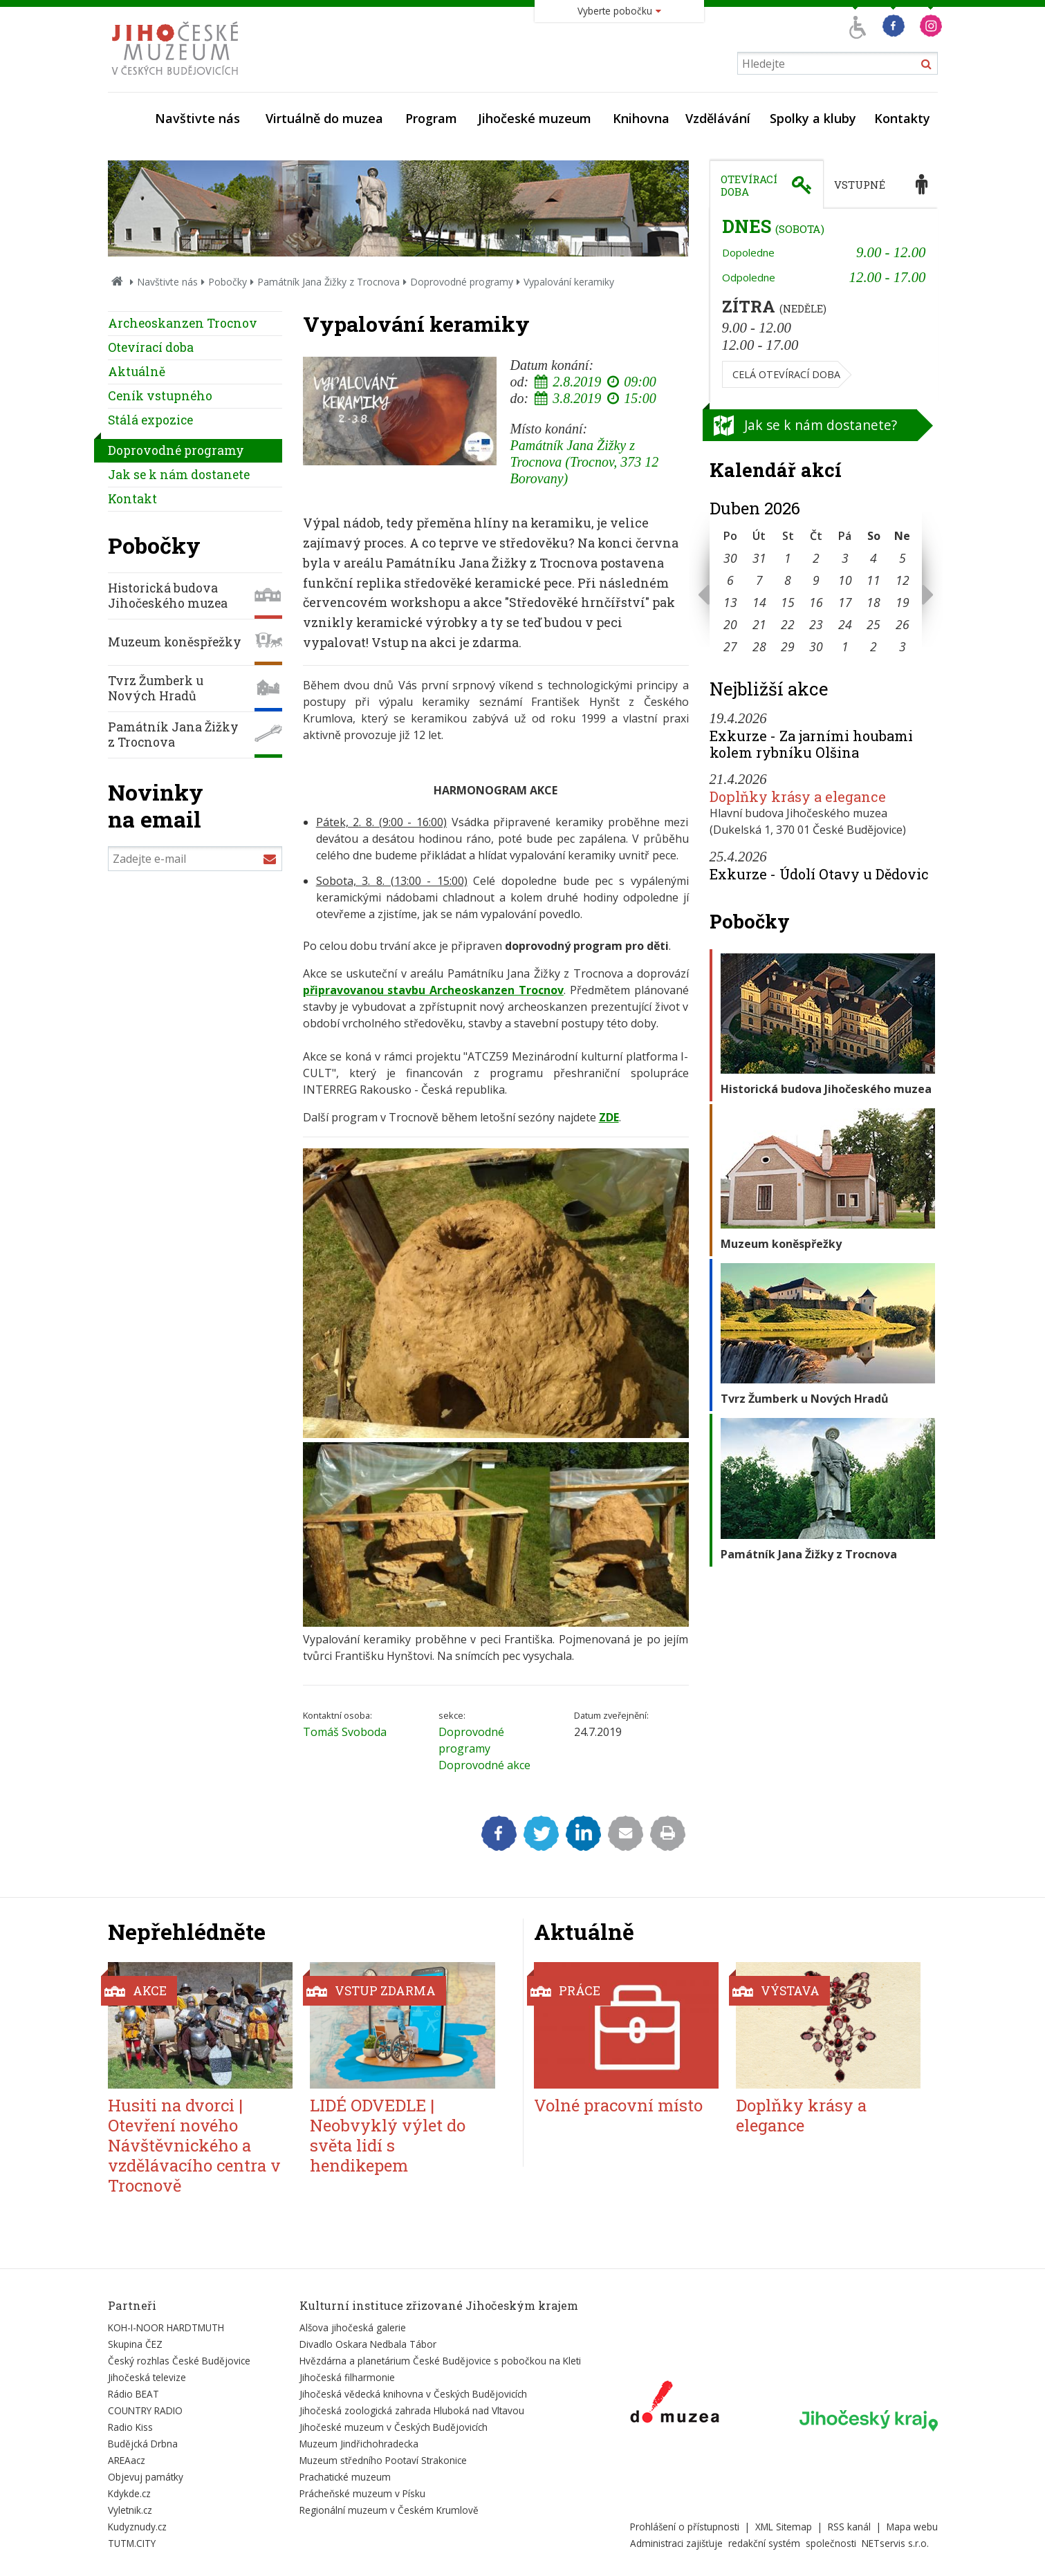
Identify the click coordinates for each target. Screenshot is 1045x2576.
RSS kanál (849, 2526)
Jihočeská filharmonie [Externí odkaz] (347, 2377)
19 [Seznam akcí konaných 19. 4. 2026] (902, 602)
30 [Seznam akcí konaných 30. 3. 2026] (730, 558)
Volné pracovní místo (618, 2105)
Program (431, 118)
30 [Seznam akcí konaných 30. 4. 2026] (816, 646)
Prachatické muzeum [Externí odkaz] (345, 2476)
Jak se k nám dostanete (179, 475)
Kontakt (132, 499)
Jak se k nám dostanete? (820, 425)
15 (788, 602)
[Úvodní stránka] (178, 78)
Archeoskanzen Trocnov (182, 323)
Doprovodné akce (484, 1765)
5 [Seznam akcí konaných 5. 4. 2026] (902, 558)
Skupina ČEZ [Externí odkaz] (135, 2344)
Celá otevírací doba (786, 374)
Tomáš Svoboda (345, 1731)
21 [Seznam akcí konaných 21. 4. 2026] (759, 624)
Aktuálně (136, 372)
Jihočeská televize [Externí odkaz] (147, 2377)
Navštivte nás (197, 118)
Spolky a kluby (813, 118)
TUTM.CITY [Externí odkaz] (132, 2543)
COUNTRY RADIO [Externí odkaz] (145, 2410)
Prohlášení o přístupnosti (684, 2526)
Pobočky (227, 281)
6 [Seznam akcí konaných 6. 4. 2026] (730, 580)
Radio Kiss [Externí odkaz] (130, 2427)
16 (816, 602)
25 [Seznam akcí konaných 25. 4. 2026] (873, 624)
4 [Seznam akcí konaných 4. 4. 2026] (873, 558)
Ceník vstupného (160, 396)
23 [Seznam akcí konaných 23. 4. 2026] (816, 624)
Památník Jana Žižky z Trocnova (328, 281)
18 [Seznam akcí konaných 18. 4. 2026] (873, 602)
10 (845, 580)
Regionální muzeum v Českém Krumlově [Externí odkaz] (389, 2510)
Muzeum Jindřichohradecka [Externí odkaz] (358, 2443)
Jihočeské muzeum (534, 118)
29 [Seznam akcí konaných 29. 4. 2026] (788, 646)
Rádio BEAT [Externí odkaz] (133, 2393)
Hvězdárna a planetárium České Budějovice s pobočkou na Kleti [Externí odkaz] (440, 2360)
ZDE (609, 1117)
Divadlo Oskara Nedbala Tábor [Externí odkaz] (367, 2344)
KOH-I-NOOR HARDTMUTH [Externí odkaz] (166, 2327)
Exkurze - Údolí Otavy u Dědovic (819, 874)
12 (902, 580)
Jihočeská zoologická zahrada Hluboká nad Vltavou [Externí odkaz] (411, 2410)
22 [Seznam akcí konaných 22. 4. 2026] (788, 624)
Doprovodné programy (461, 281)
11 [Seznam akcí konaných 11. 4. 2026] (873, 580)
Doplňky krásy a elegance (798, 796)
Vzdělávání (717, 118)
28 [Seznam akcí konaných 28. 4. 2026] (759, 646)
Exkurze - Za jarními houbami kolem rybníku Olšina (811, 744)
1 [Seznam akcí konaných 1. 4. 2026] (787, 558)
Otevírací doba (151, 347)
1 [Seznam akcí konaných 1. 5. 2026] (845, 646)
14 (759, 602)
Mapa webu (912, 2526)
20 (730, 624)
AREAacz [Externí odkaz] (126, 2460)
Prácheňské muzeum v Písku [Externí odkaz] (362, 2493)
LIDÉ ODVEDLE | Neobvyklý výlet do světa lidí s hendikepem (387, 2135)
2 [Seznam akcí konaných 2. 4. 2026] (816, 558)
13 (730, 602)
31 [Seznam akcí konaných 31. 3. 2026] (759, 558)
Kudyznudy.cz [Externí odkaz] (137, 2526)
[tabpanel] (824, 305)
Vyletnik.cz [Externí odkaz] (130, 2510)
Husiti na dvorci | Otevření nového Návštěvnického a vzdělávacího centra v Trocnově (194, 2145)
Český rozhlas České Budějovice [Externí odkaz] (179, 2360)
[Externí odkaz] (674, 2404)
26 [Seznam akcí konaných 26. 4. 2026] (902, 624)
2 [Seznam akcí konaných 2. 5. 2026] (873, 646)
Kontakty (902, 118)
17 (845, 602)
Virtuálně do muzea (324, 118)
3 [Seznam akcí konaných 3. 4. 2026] (845, 558)
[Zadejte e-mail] (195, 858)
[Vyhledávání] (837, 63)
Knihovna (641, 118)
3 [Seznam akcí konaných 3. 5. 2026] (902, 646)
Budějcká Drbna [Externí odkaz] (143, 2443)
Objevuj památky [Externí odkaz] (145, 2476)
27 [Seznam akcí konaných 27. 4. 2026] (730, 646)
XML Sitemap (783, 2526)
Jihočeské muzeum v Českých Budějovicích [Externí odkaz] (393, 2427)
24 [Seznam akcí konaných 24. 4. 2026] (845, 624)
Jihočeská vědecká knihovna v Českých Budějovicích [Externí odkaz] (413, 2393)
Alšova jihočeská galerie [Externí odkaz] (352, 2327)
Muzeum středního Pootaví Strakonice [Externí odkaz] (383, 2460)
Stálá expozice (150, 420)
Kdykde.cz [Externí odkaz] (129, 2493)
